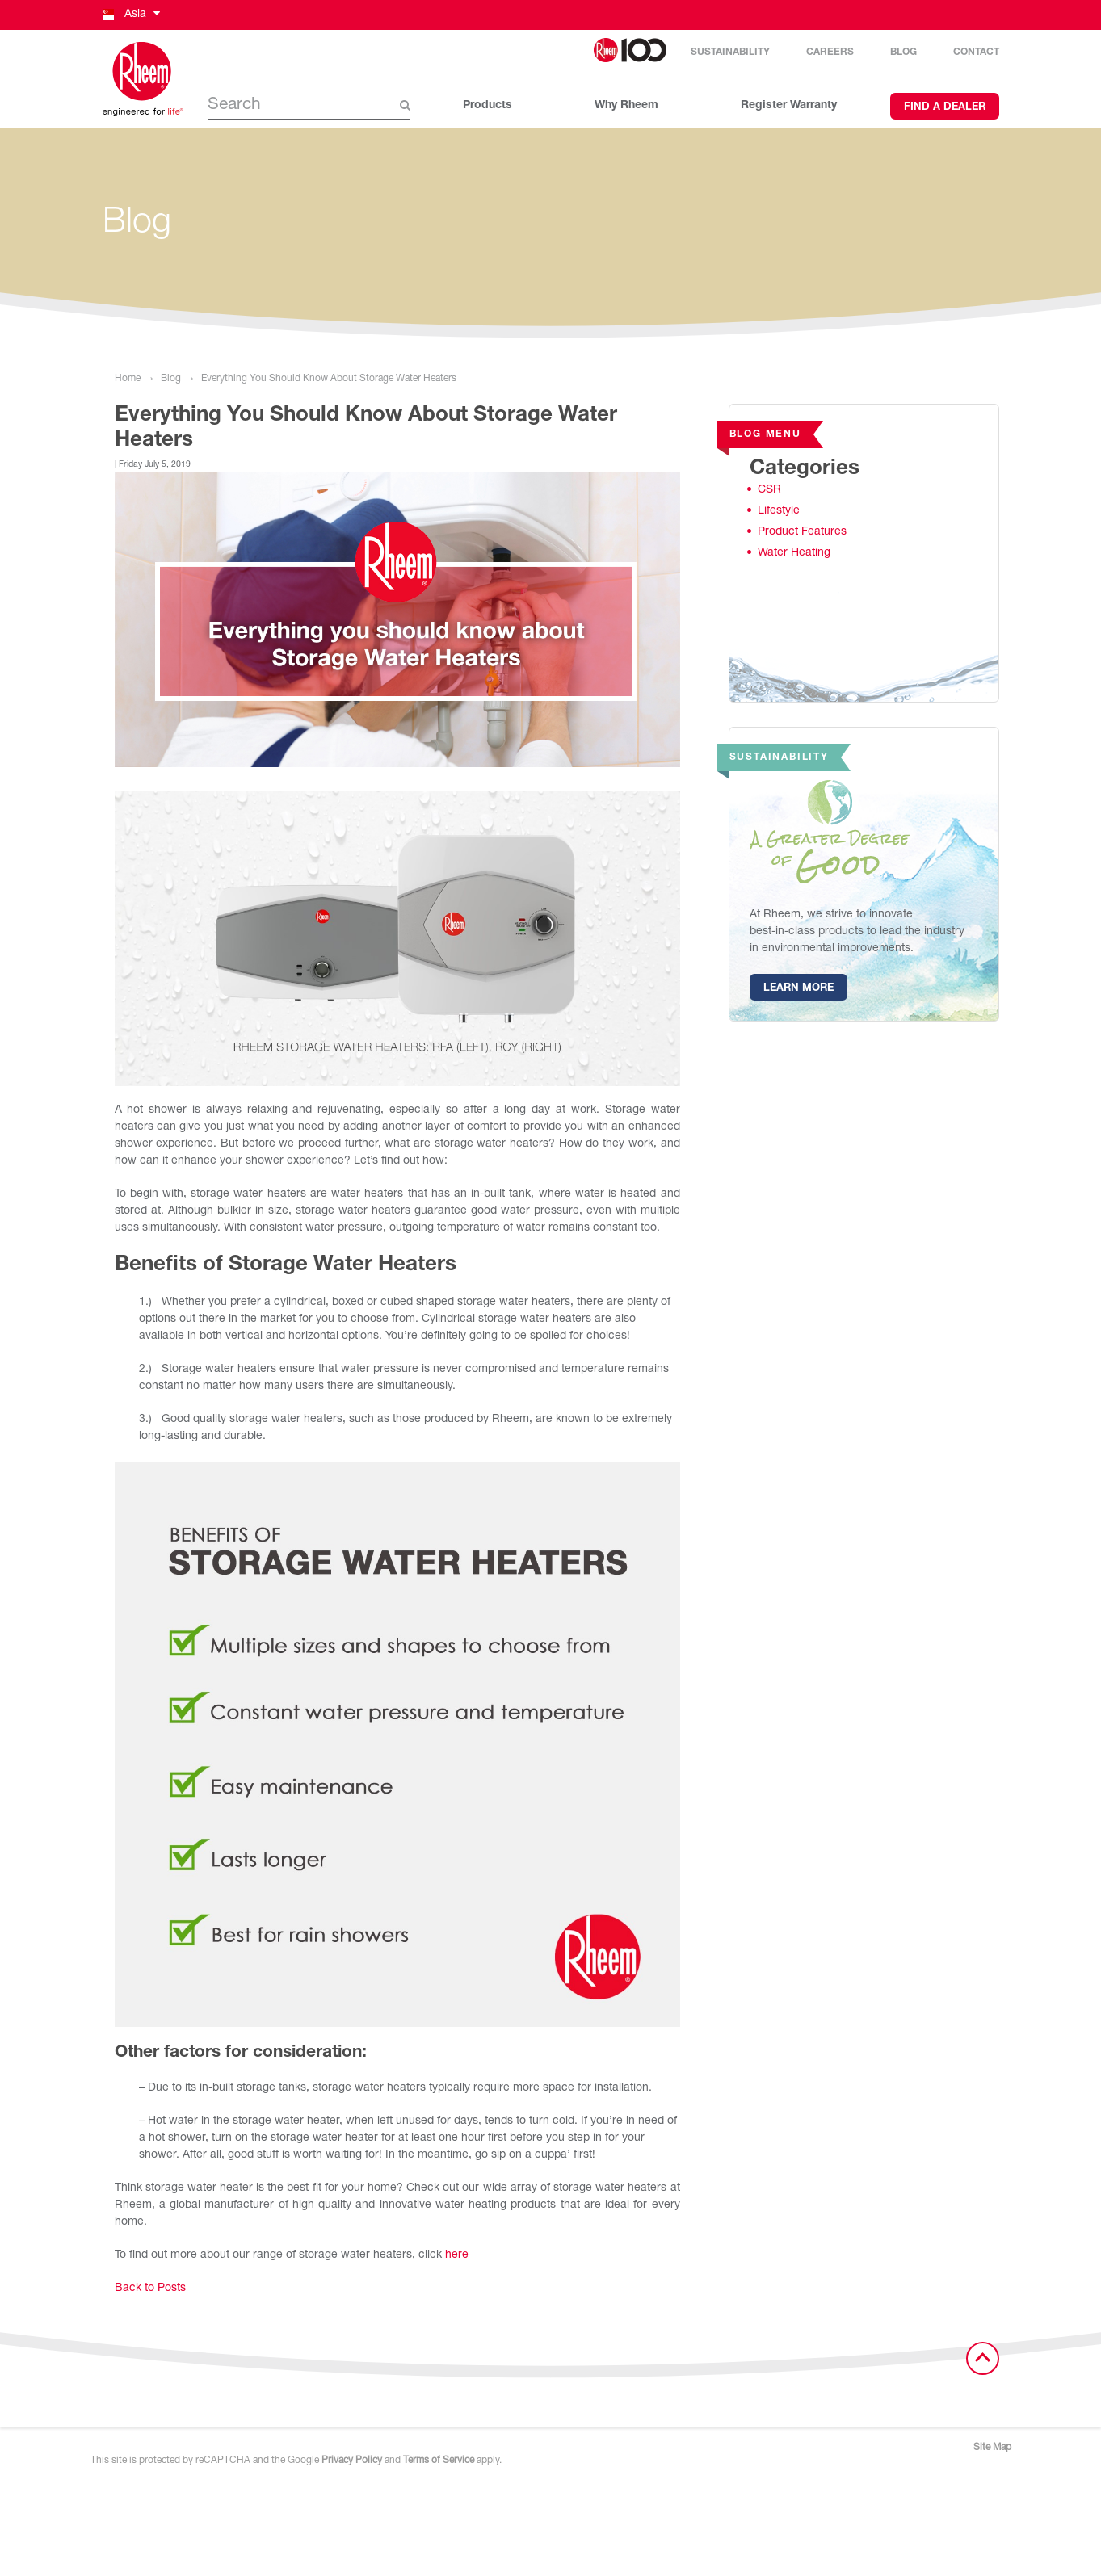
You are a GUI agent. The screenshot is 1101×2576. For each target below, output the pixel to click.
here (457, 2255)
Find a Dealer (944, 108)
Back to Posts (150, 2288)
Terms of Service (438, 2460)
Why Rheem (626, 105)
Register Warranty (789, 105)
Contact (976, 52)
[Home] (143, 79)
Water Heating (794, 553)
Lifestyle (779, 511)
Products (487, 105)
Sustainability (730, 52)
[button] (130, 15)
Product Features (802, 532)
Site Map (992, 2447)
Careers (830, 52)
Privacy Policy (351, 2460)
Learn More (798, 989)
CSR (769, 490)
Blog (903, 52)
